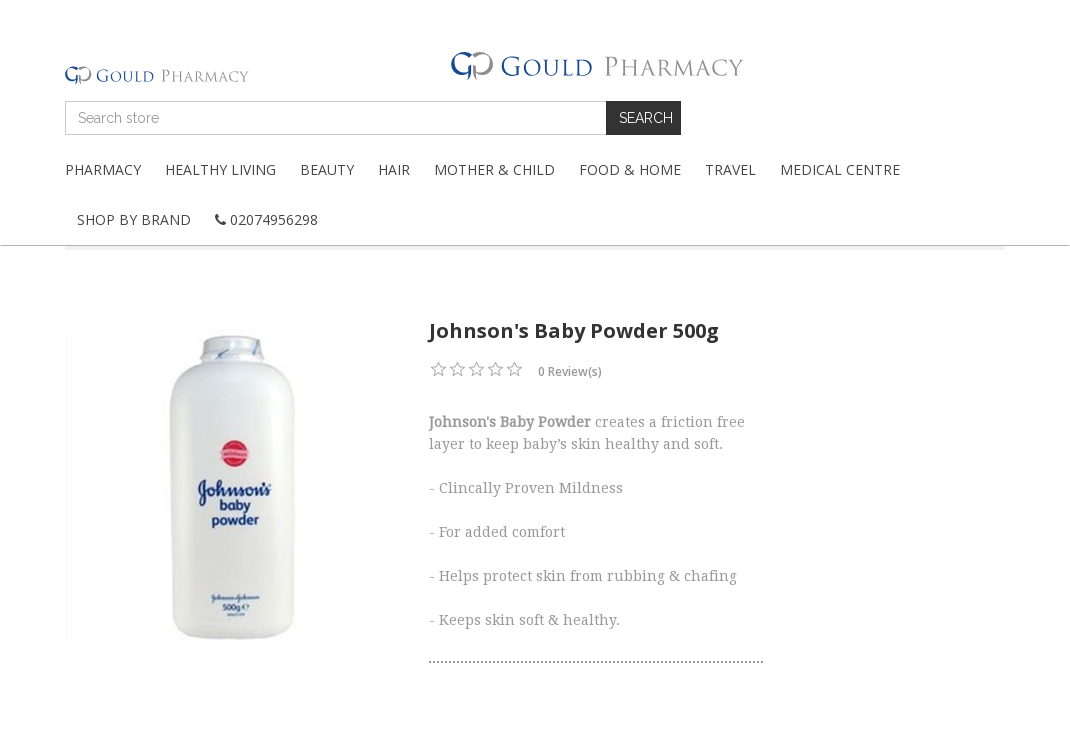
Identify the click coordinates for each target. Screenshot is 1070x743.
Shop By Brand (134, 219)
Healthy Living (220, 169)
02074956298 (266, 219)
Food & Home (630, 169)
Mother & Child (494, 169)
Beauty (327, 169)
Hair (394, 169)
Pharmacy (103, 169)
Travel (730, 169)
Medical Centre (840, 169)
